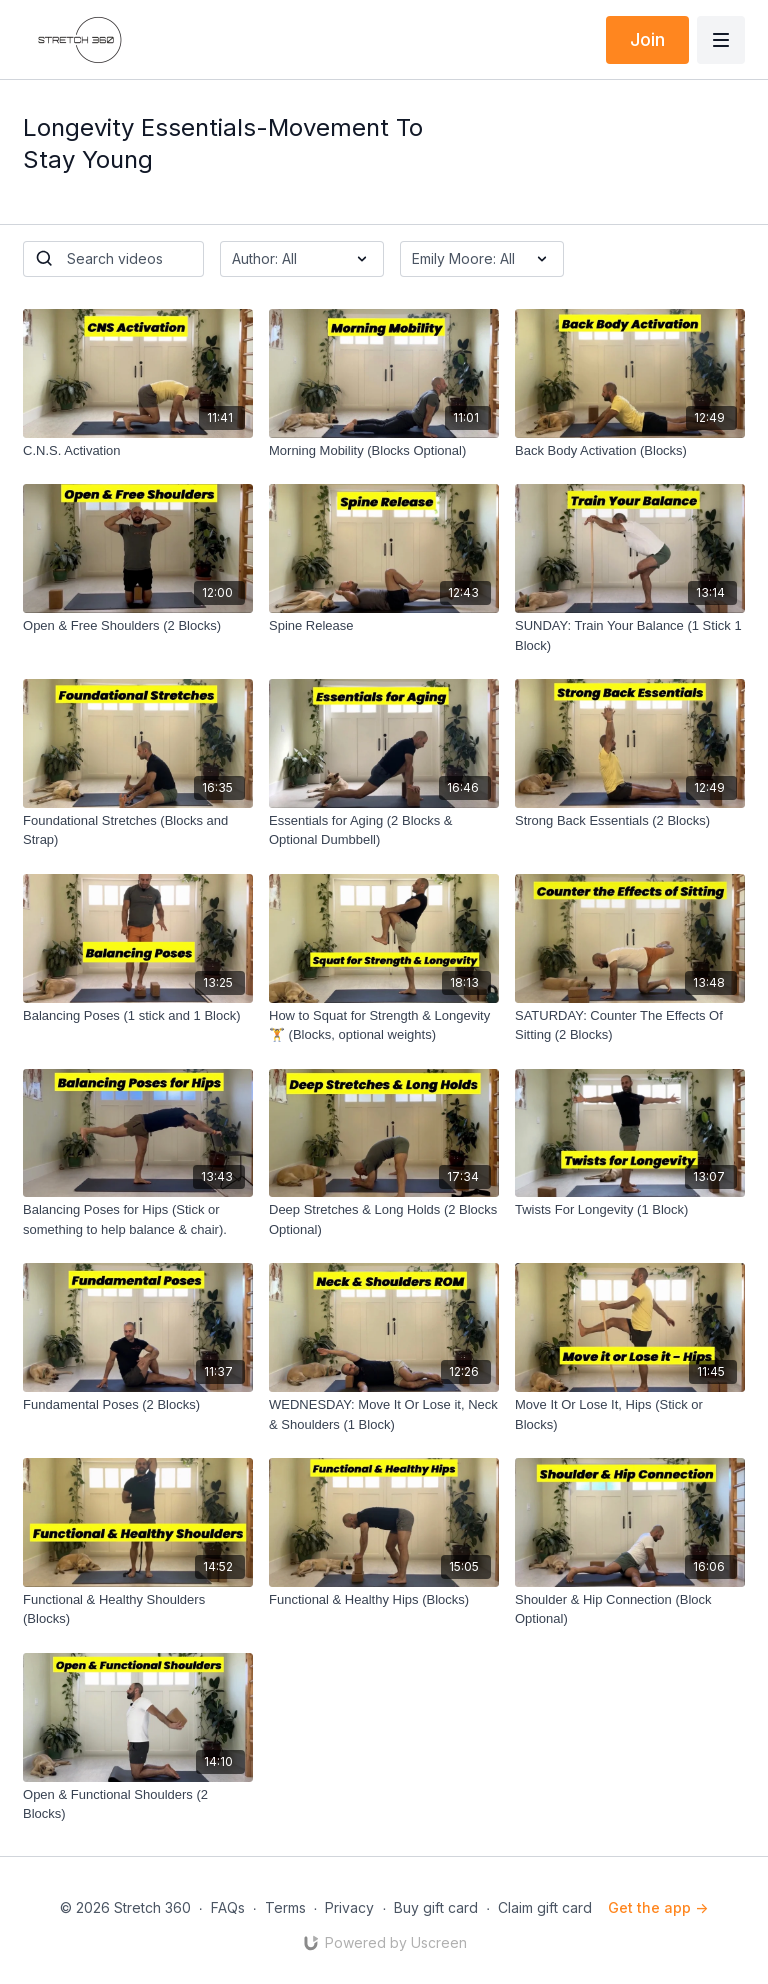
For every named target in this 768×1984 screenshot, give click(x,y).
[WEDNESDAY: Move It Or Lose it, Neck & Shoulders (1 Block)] (384, 1414)
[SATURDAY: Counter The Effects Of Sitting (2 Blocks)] (630, 1025)
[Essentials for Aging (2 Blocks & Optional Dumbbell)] (384, 830)
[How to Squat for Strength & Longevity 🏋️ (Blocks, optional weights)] (384, 1025)
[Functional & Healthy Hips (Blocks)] (384, 1600)
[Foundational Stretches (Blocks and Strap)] (138, 830)
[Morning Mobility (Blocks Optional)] (384, 451)
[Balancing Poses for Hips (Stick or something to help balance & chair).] (138, 1219)
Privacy (349, 1907)
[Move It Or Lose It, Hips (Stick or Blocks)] (630, 1414)
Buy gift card (436, 1907)
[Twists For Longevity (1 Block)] (630, 1210)
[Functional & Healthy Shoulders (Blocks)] (138, 1609)
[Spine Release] (384, 626)
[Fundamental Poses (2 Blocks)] (138, 1405)
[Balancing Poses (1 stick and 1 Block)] (138, 1016)
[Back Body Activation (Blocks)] (630, 451)
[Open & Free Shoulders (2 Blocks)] (138, 626)
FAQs (228, 1907)
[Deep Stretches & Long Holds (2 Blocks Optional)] (384, 1219)
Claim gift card (545, 1907)
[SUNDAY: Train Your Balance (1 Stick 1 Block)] (630, 635)
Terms (285, 1907)
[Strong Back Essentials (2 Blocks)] (630, 821)
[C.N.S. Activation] (138, 451)
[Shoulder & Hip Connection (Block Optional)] (630, 1609)
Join (647, 39)
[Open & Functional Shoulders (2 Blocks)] (138, 1804)
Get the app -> (658, 1907)
